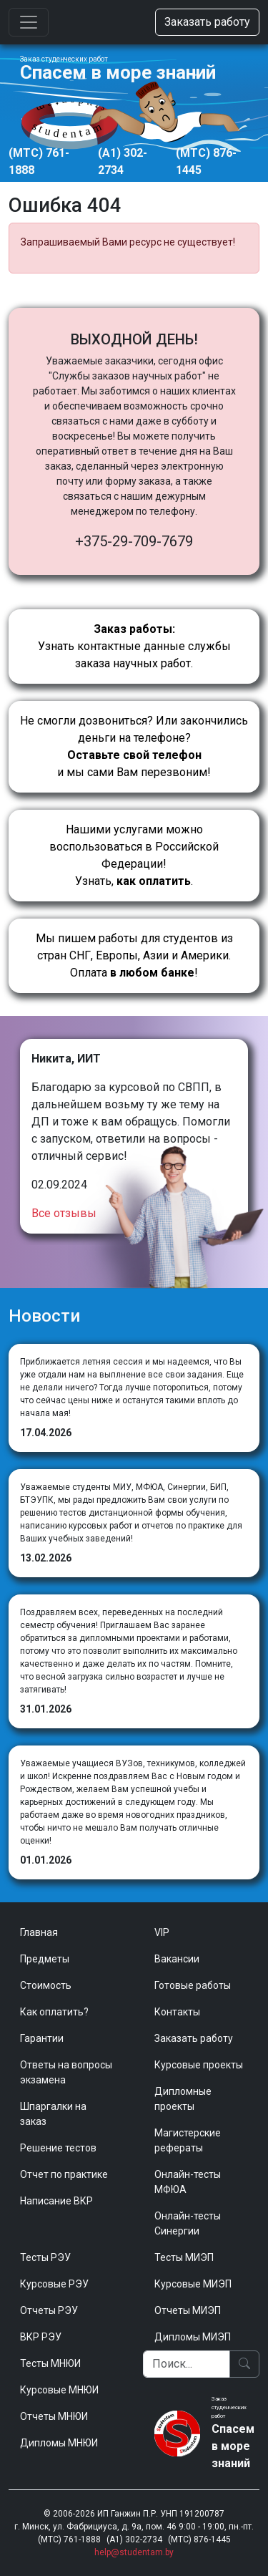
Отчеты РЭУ (49, 2310)
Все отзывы (63, 1213)
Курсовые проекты (198, 2065)
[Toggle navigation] (29, 22)
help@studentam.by (134, 2552)
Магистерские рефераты (187, 2140)
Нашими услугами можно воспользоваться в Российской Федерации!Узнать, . (134, 855)
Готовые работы (192, 1985)
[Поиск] (187, 2364)
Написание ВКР (56, 2201)
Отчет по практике (64, 2174)
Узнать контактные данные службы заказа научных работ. (134, 646)
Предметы (44, 1959)
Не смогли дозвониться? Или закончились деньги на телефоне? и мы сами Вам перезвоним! (134, 746)
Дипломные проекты (183, 2099)
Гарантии (42, 2038)
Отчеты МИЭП (187, 2310)
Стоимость (45, 1985)
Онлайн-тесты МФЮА (187, 2182)
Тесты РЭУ (45, 2257)
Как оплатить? (54, 2012)
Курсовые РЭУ (54, 2284)
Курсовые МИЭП (193, 2284)
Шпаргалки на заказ (53, 2114)
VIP (161, 1932)
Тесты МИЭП (184, 2257)
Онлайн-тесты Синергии (187, 2223)
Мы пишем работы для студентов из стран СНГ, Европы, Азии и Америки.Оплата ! (134, 955)
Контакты (177, 2012)
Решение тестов (58, 2148)
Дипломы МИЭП (192, 2337)
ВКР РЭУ (40, 2337)
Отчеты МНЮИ (54, 2416)
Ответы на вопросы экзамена (66, 2072)
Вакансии (176, 1959)
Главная (39, 1932)
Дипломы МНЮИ (59, 2443)
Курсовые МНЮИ (59, 2390)
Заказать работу (207, 22)
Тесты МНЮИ (50, 2363)
